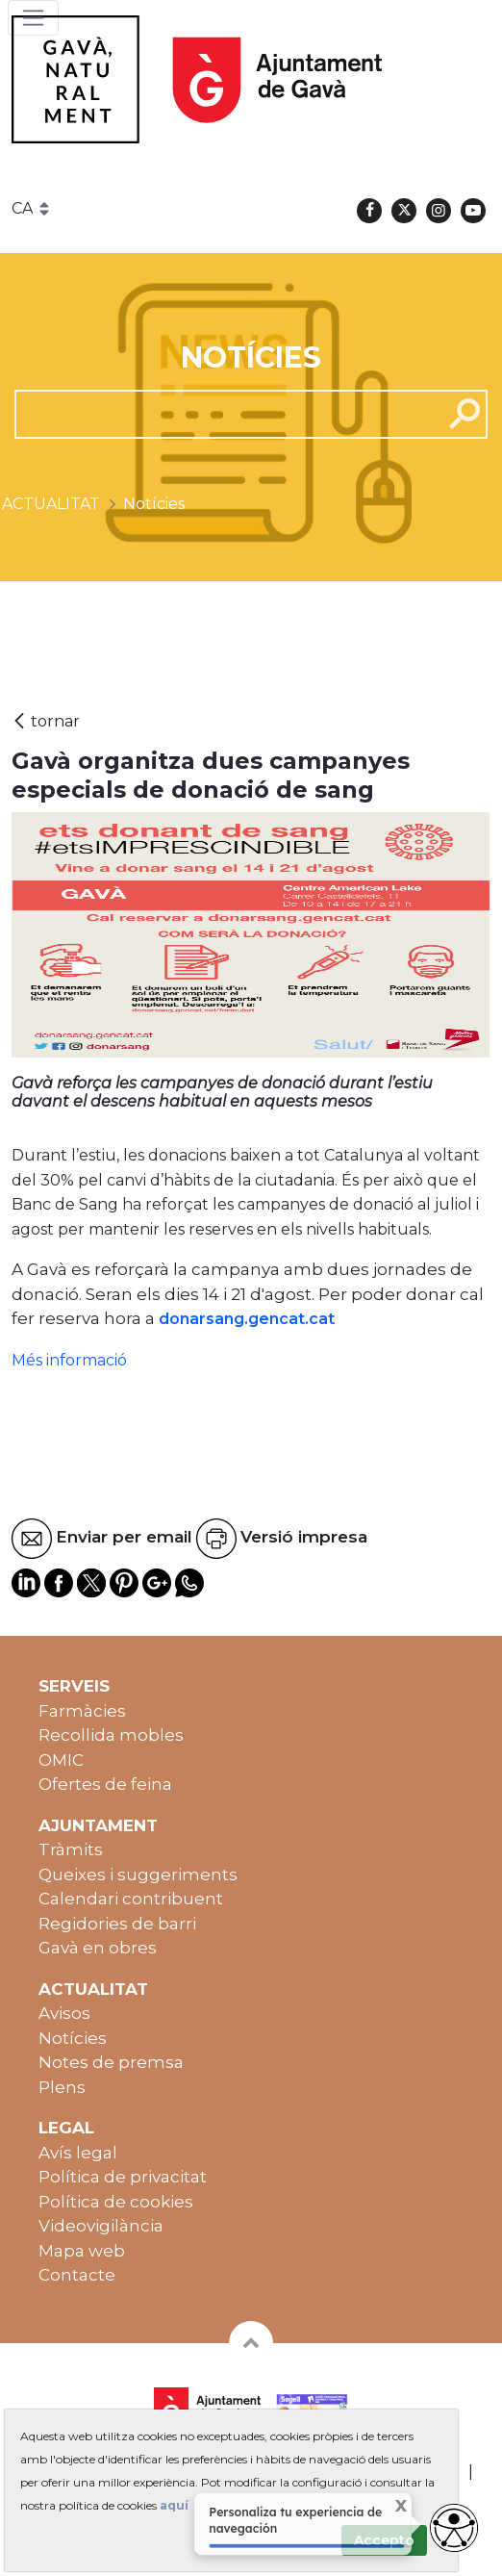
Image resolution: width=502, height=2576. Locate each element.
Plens (62, 2087)
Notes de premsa (111, 2062)
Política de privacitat (122, 2176)
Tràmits (70, 1849)
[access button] (454, 2528)
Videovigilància (100, 2225)
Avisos (64, 2013)
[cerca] (221, 413)
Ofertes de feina (105, 1784)
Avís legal (77, 2152)
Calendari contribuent (130, 1898)
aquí (174, 2505)
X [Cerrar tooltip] (390, 2507)
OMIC (61, 1760)
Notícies (72, 2038)
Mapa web (81, 2250)
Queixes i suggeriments (138, 1874)
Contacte (76, 2274)
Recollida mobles (111, 1735)
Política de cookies (115, 2201)
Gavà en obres (97, 1947)
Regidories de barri (117, 1923)
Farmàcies (82, 1711)
